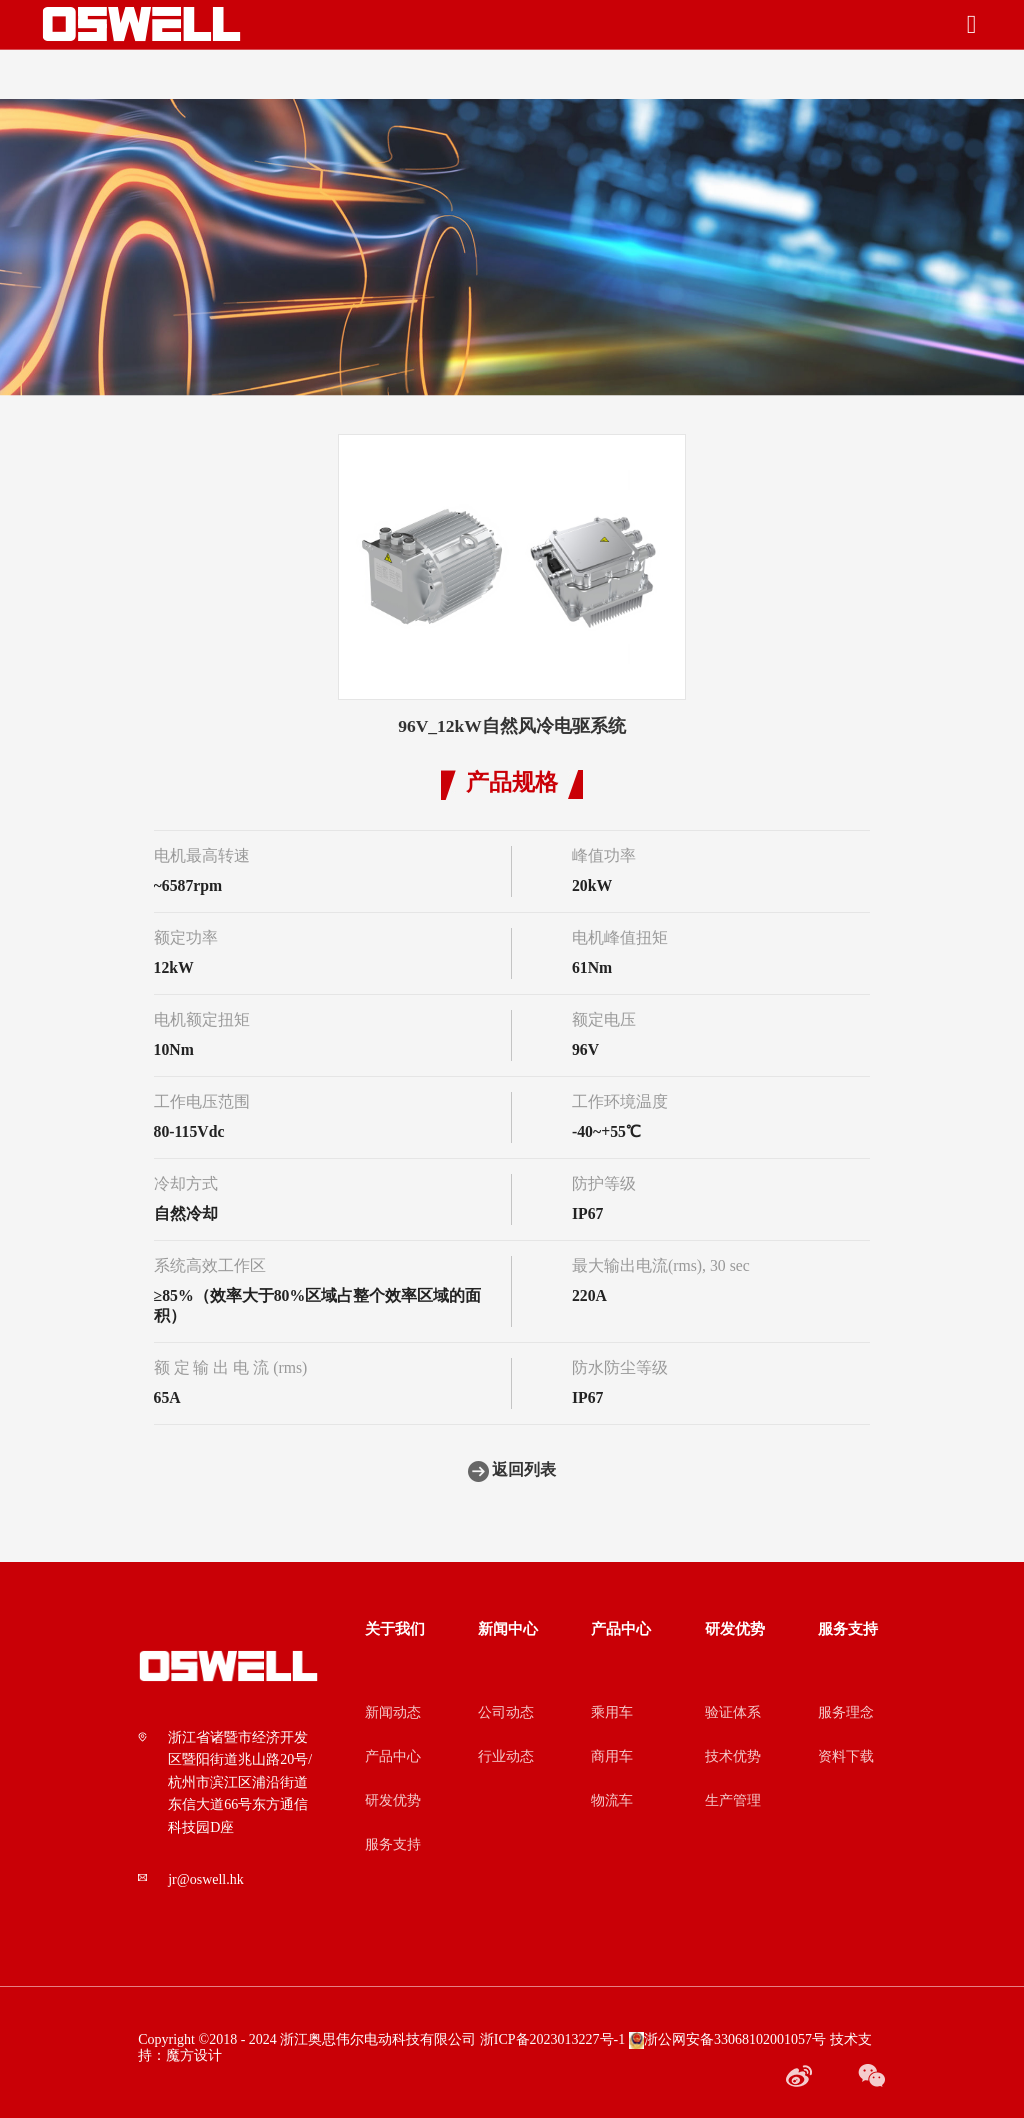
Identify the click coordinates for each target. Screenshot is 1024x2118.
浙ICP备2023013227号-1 (552, 2040)
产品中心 (393, 1757)
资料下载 (846, 1757)
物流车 (612, 1801)
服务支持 (393, 1845)
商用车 (612, 1757)
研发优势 (393, 1801)
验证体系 (733, 1713)
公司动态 (506, 1713)
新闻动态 (393, 1713)
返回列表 (512, 1471)
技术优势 (733, 1757)
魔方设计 (194, 2056)
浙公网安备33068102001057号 (727, 2040)
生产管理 (733, 1801)
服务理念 (846, 1713)
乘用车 (612, 1713)
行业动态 (506, 1757)
